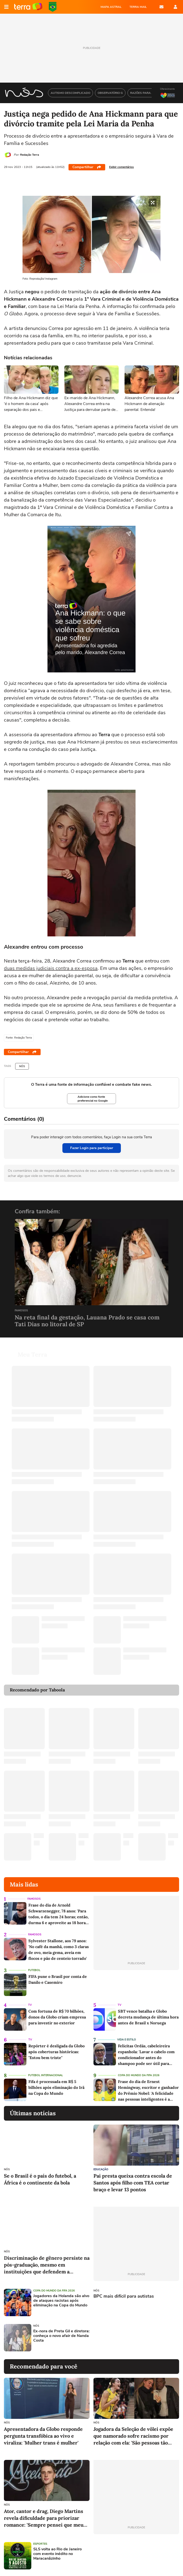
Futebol (34, 1970)
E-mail (161, 7)
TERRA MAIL (138, 7)
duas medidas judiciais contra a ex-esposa (51, 968)
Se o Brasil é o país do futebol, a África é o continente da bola (40, 2179)
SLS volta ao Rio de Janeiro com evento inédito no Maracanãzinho (57, 2554)
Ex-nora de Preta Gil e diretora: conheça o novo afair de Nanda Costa (61, 2336)
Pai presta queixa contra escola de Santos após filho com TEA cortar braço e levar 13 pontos (132, 2182)
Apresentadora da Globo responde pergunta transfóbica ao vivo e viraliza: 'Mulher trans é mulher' (43, 2436)
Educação (100, 2169)
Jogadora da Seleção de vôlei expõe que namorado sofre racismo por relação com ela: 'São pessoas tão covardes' (133, 2436)
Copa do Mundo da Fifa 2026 (139, 2075)
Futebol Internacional (45, 2075)
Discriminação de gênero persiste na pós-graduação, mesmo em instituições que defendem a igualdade (47, 2265)
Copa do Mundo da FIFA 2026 (52, 7)
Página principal (28, 7)
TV (30, 2005)
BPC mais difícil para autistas (123, 2296)
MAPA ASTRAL (111, 7)
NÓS (22, 1066)
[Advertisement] (130, 2337)
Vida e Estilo (126, 2039)
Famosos (21, 1310)
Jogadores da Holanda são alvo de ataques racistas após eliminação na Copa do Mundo (61, 2301)
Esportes (40, 2544)
